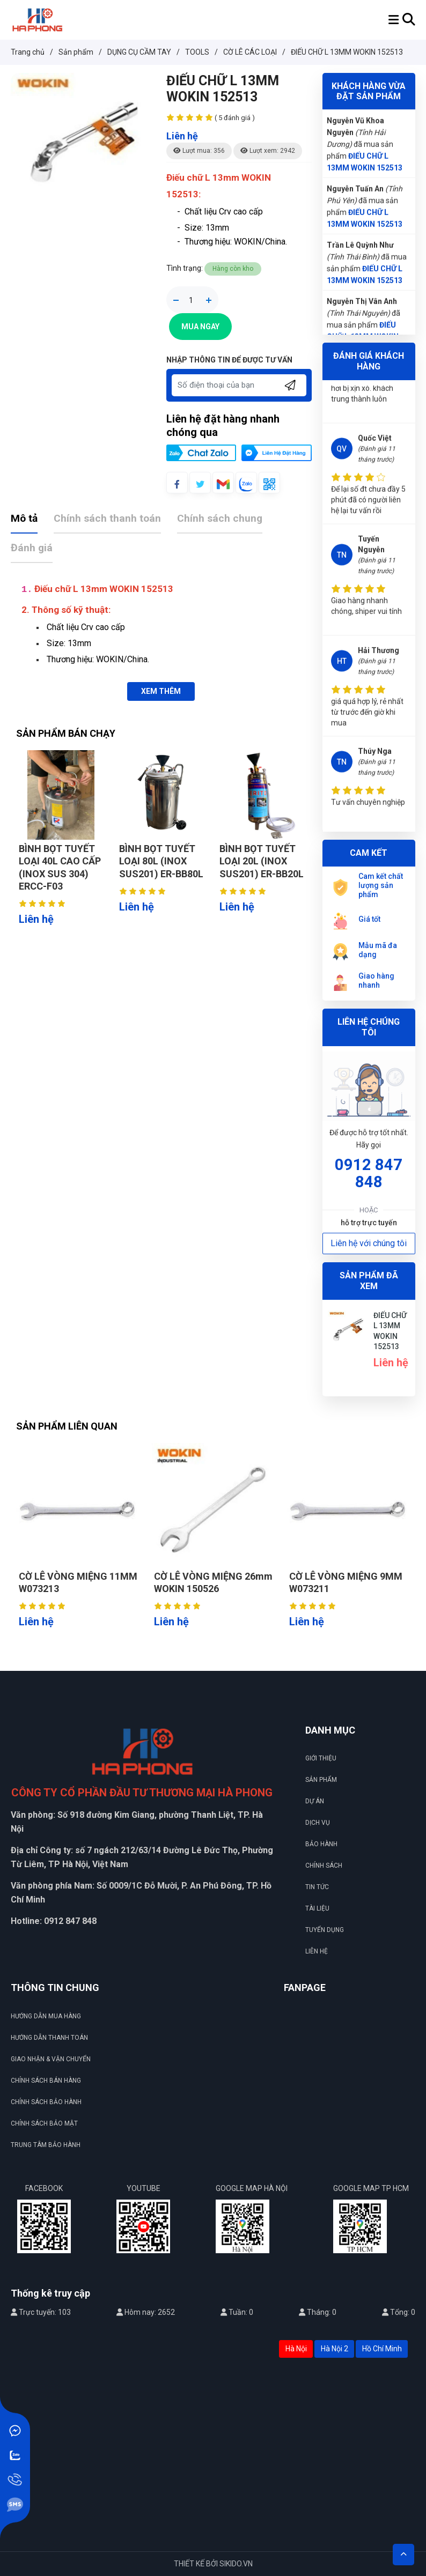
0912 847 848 (368, 1173)
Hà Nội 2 (334, 2348)
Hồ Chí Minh (382, 2348)
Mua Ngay (200, 326)
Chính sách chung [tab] (219, 518)
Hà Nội (296, 2348)
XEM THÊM (161, 690)
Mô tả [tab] (24, 518)
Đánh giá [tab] (32, 548)
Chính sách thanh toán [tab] (107, 518)
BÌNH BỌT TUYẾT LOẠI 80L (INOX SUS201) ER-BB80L (161, 860)
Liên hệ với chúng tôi (368, 1243)
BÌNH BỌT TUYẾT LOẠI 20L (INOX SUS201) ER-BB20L (261, 860)
